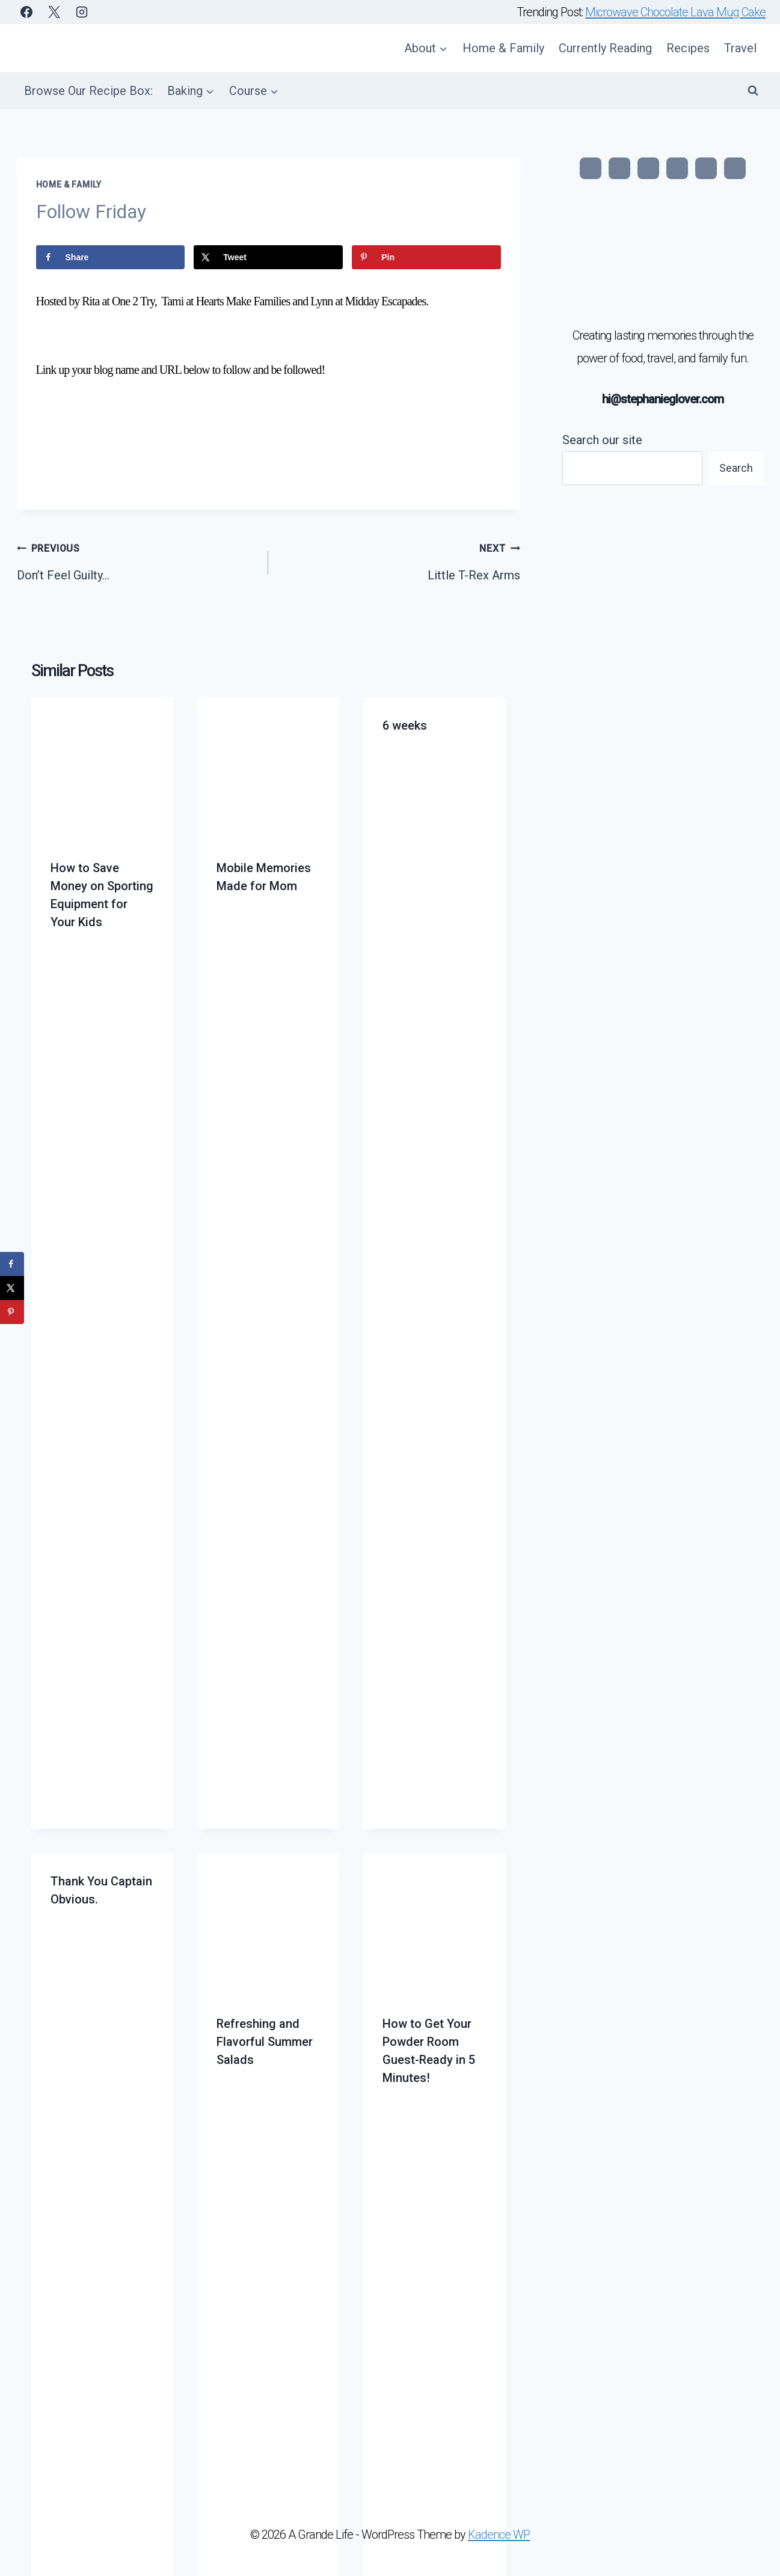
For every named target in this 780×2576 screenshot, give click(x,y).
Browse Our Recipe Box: (88, 91)
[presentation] (102, 768)
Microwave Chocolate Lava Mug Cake (675, 12)
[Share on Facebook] (110, 257)
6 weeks (404, 725)
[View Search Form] (753, 91)
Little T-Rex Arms (400, 561)
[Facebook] (26, 12)
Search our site (602, 440)
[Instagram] (82, 12)
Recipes (688, 48)
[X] (54, 12)
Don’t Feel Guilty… (137, 561)
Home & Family (503, 48)
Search (736, 468)
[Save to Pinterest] (426, 257)
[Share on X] (268, 257)
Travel (740, 48)
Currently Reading (605, 48)
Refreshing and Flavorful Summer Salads (264, 2041)
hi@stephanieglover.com (662, 399)
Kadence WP (499, 2534)
